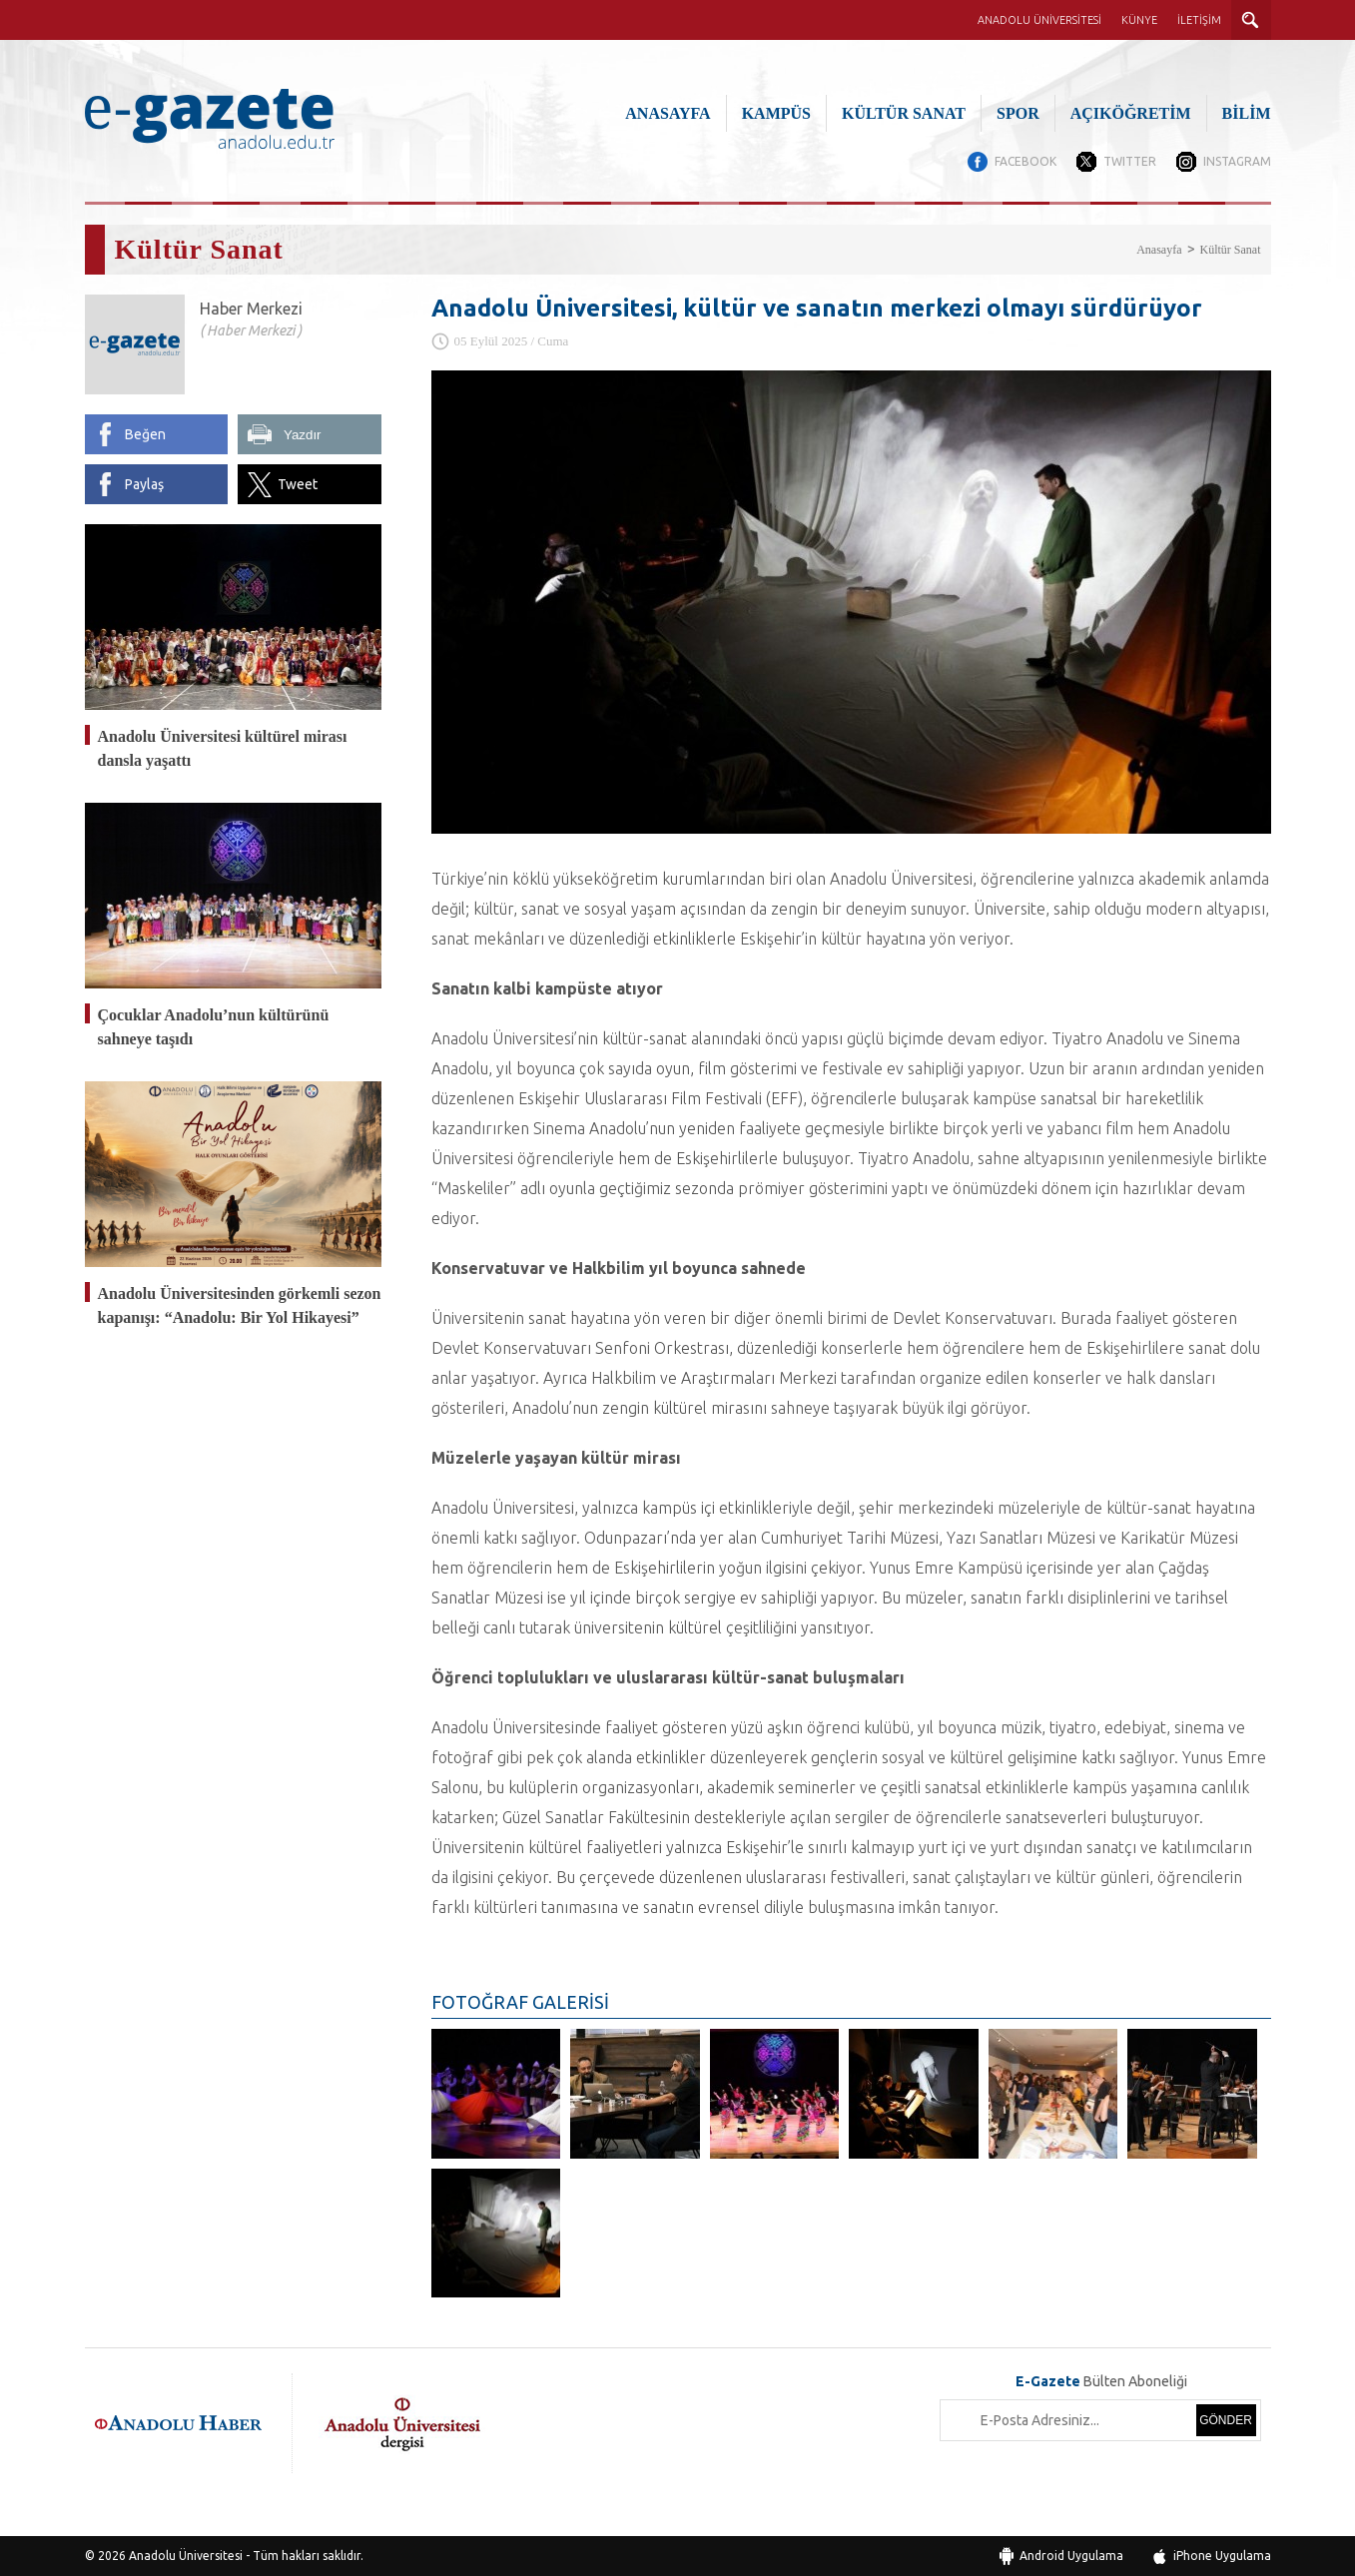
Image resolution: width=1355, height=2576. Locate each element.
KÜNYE (1139, 20)
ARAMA (1251, 20)
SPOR (1018, 113)
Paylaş (144, 484)
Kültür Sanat (1230, 250)
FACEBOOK (1025, 161)
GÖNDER (1225, 2420)
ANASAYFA (667, 113)
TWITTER (1129, 161)
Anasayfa (1158, 250)
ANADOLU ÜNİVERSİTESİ (1039, 20)
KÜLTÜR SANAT (904, 113)
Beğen (145, 434)
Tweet (298, 484)
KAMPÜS (776, 113)
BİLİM (1246, 113)
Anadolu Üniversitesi (186, 2555)
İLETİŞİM (1199, 20)
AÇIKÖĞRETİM (1130, 113)
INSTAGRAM (1237, 161)
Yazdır (303, 434)
